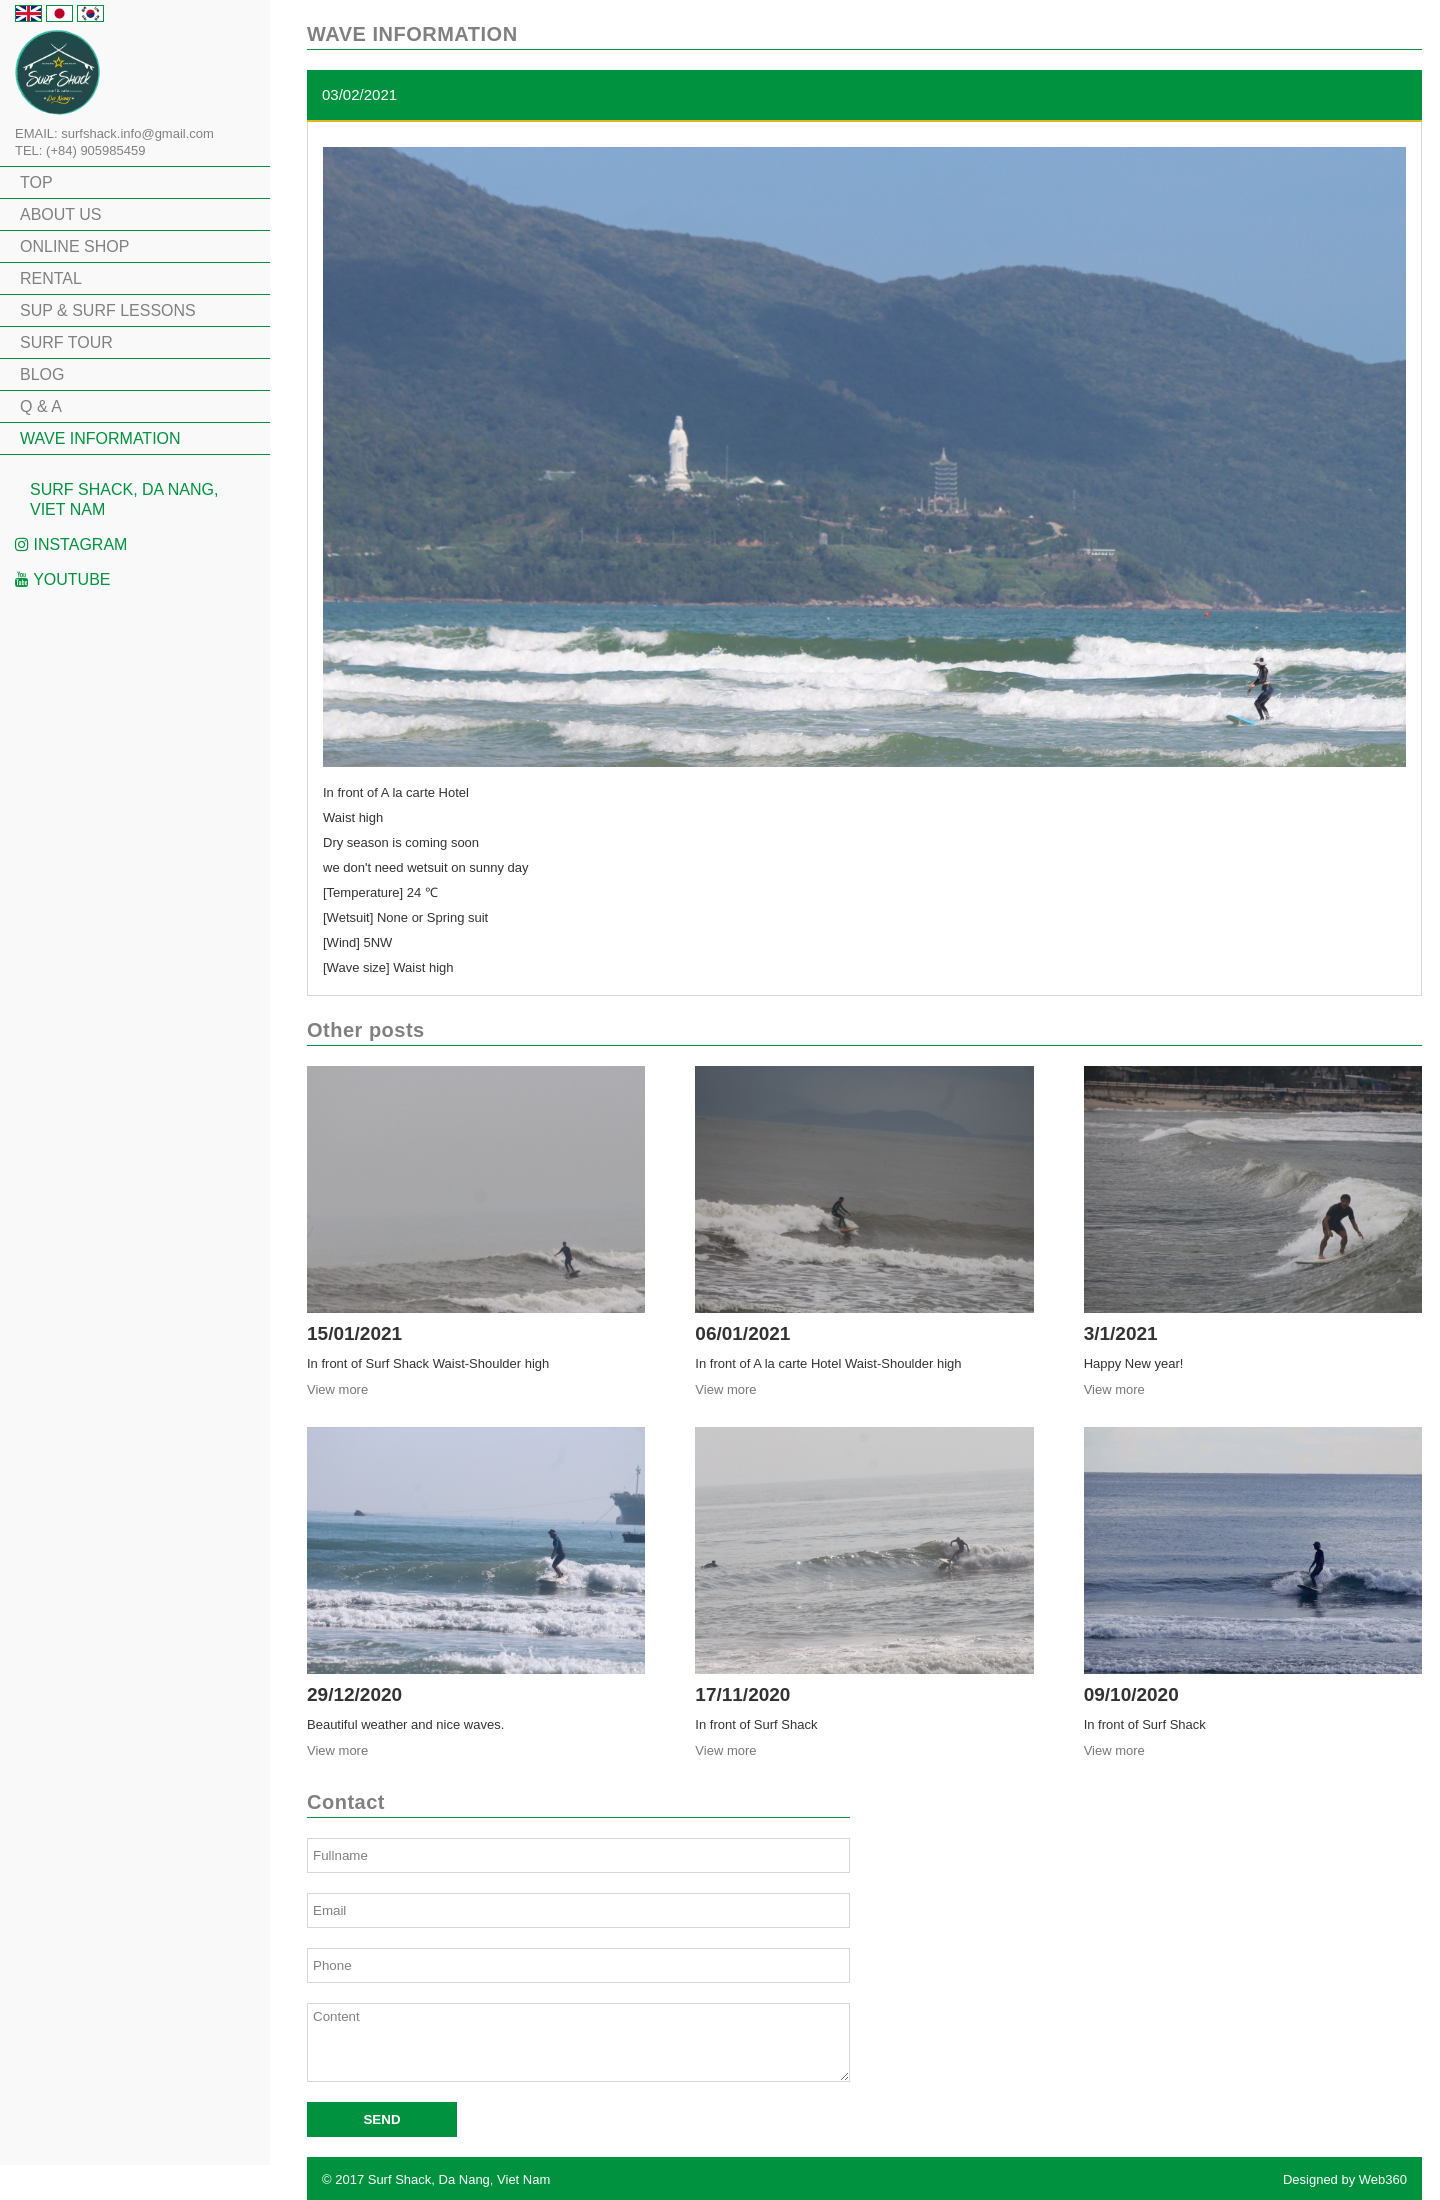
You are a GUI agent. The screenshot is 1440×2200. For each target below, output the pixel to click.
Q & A (41, 406)
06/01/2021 (742, 1333)
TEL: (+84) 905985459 (80, 150)
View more (337, 1389)
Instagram (71, 544)
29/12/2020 (354, 1694)
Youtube (63, 579)
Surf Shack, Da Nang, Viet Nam (124, 499)
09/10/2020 (1131, 1694)
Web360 (1383, 2179)
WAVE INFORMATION (100, 438)
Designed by (1345, 2179)
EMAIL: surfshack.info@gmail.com (114, 133)
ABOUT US (61, 214)
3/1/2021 (1121, 1333)
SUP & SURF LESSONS (108, 310)
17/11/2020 (742, 1694)
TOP (36, 182)
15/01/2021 (354, 1333)
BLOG (42, 374)
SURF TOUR (66, 342)
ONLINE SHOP (74, 246)
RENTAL (51, 278)
